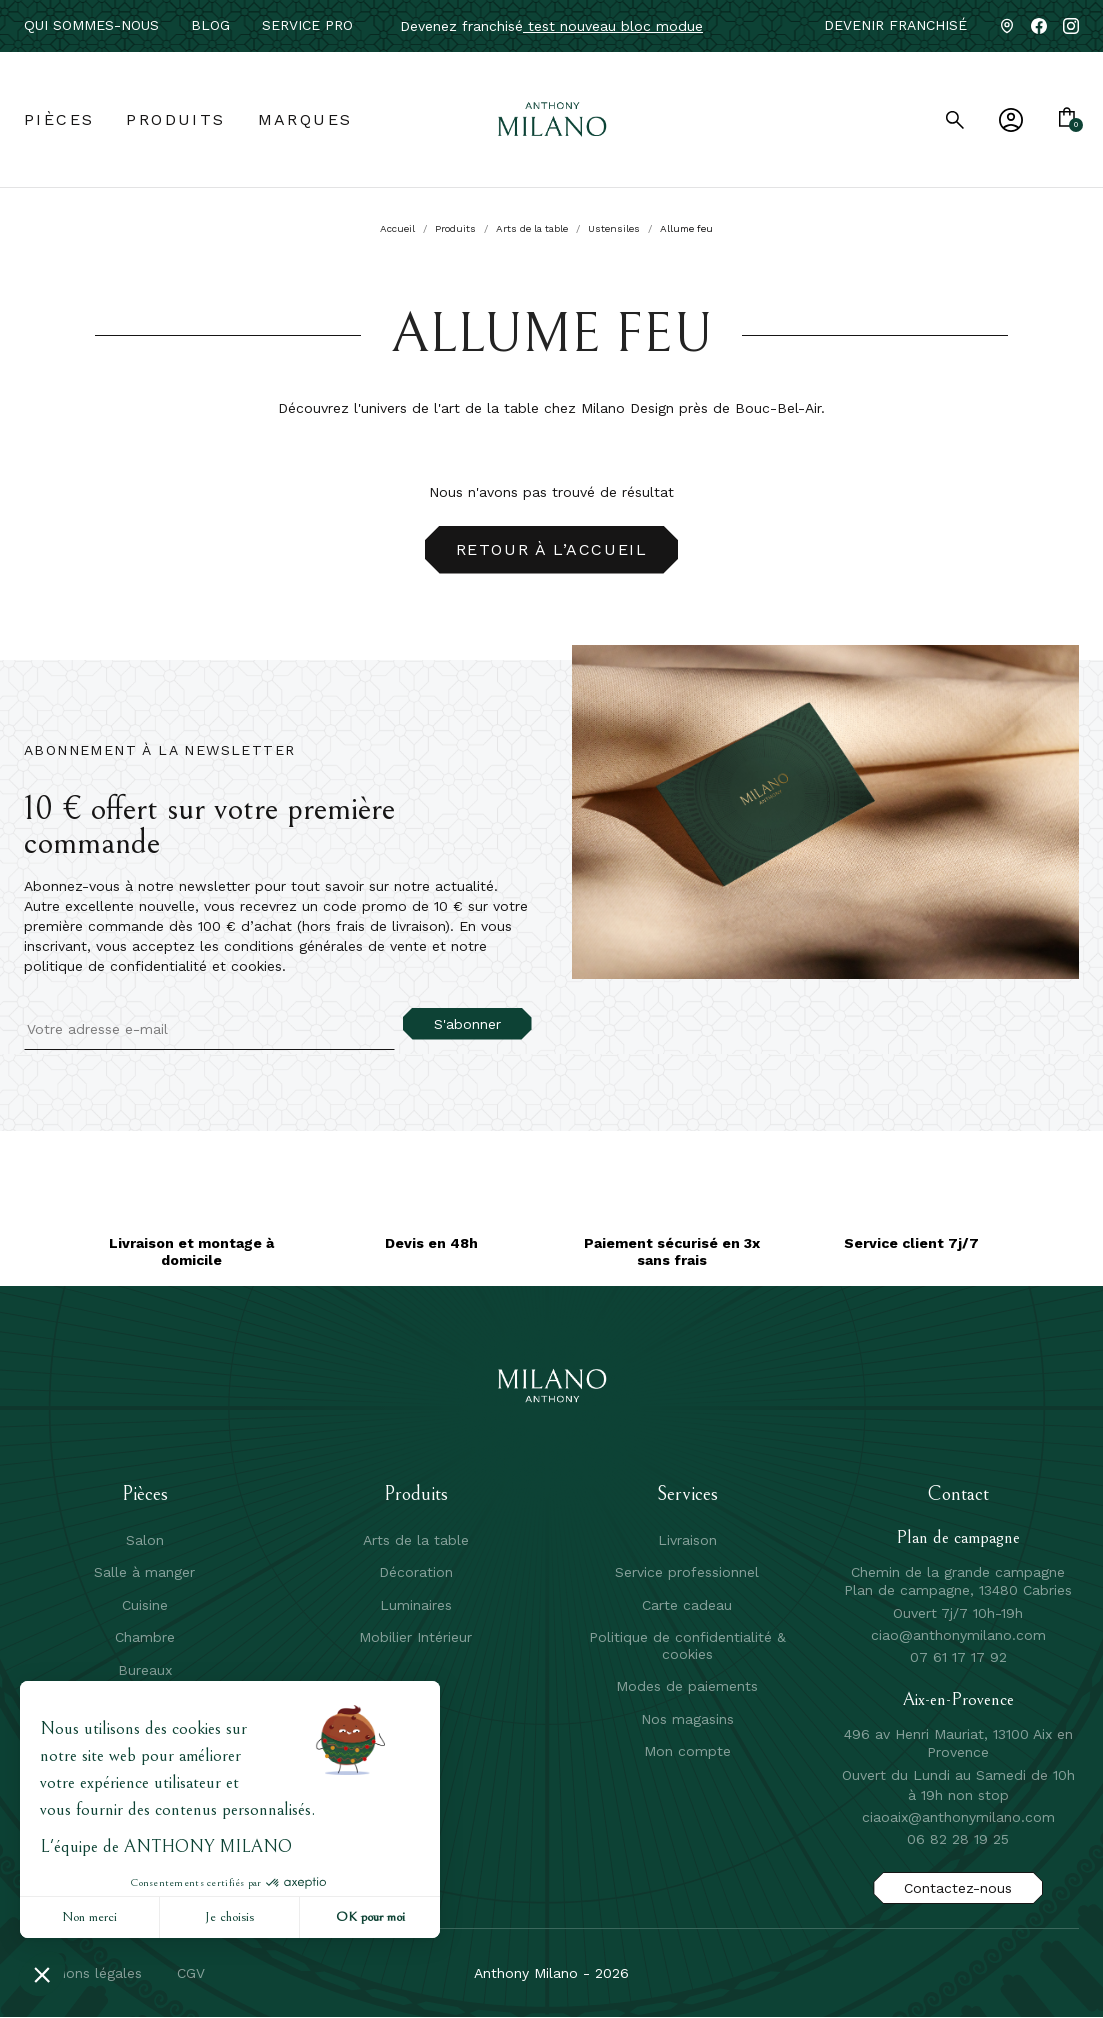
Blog (210, 25)
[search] (955, 120)
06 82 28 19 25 (958, 1839)
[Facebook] (1039, 26)
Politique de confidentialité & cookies (687, 1645)
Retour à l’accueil (552, 549)
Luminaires (416, 1605)
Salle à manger (144, 1572)
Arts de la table (416, 1540)
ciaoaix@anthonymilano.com (958, 1817)
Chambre (145, 1637)
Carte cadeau (687, 1605)
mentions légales (85, 1973)
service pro (307, 25)
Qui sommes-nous (91, 25)
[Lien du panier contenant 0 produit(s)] (1067, 119)
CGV (191, 1973)
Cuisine (145, 1605)
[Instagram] (1071, 26)
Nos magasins (687, 1719)
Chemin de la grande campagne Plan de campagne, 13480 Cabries (958, 1581)
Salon (145, 1540)
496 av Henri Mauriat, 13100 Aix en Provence (958, 1743)
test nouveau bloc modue (613, 26)
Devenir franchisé (895, 25)
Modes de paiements (687, 1686)
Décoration (416, 1572)
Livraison (687, 1540)
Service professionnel (687, 1572)
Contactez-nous (958, 1888)
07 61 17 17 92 (958, 1657)
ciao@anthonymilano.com (958, 1635)
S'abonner (467, 1024)
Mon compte (687, 1751)
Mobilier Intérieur (415, 1637)
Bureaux (145, 1670)
